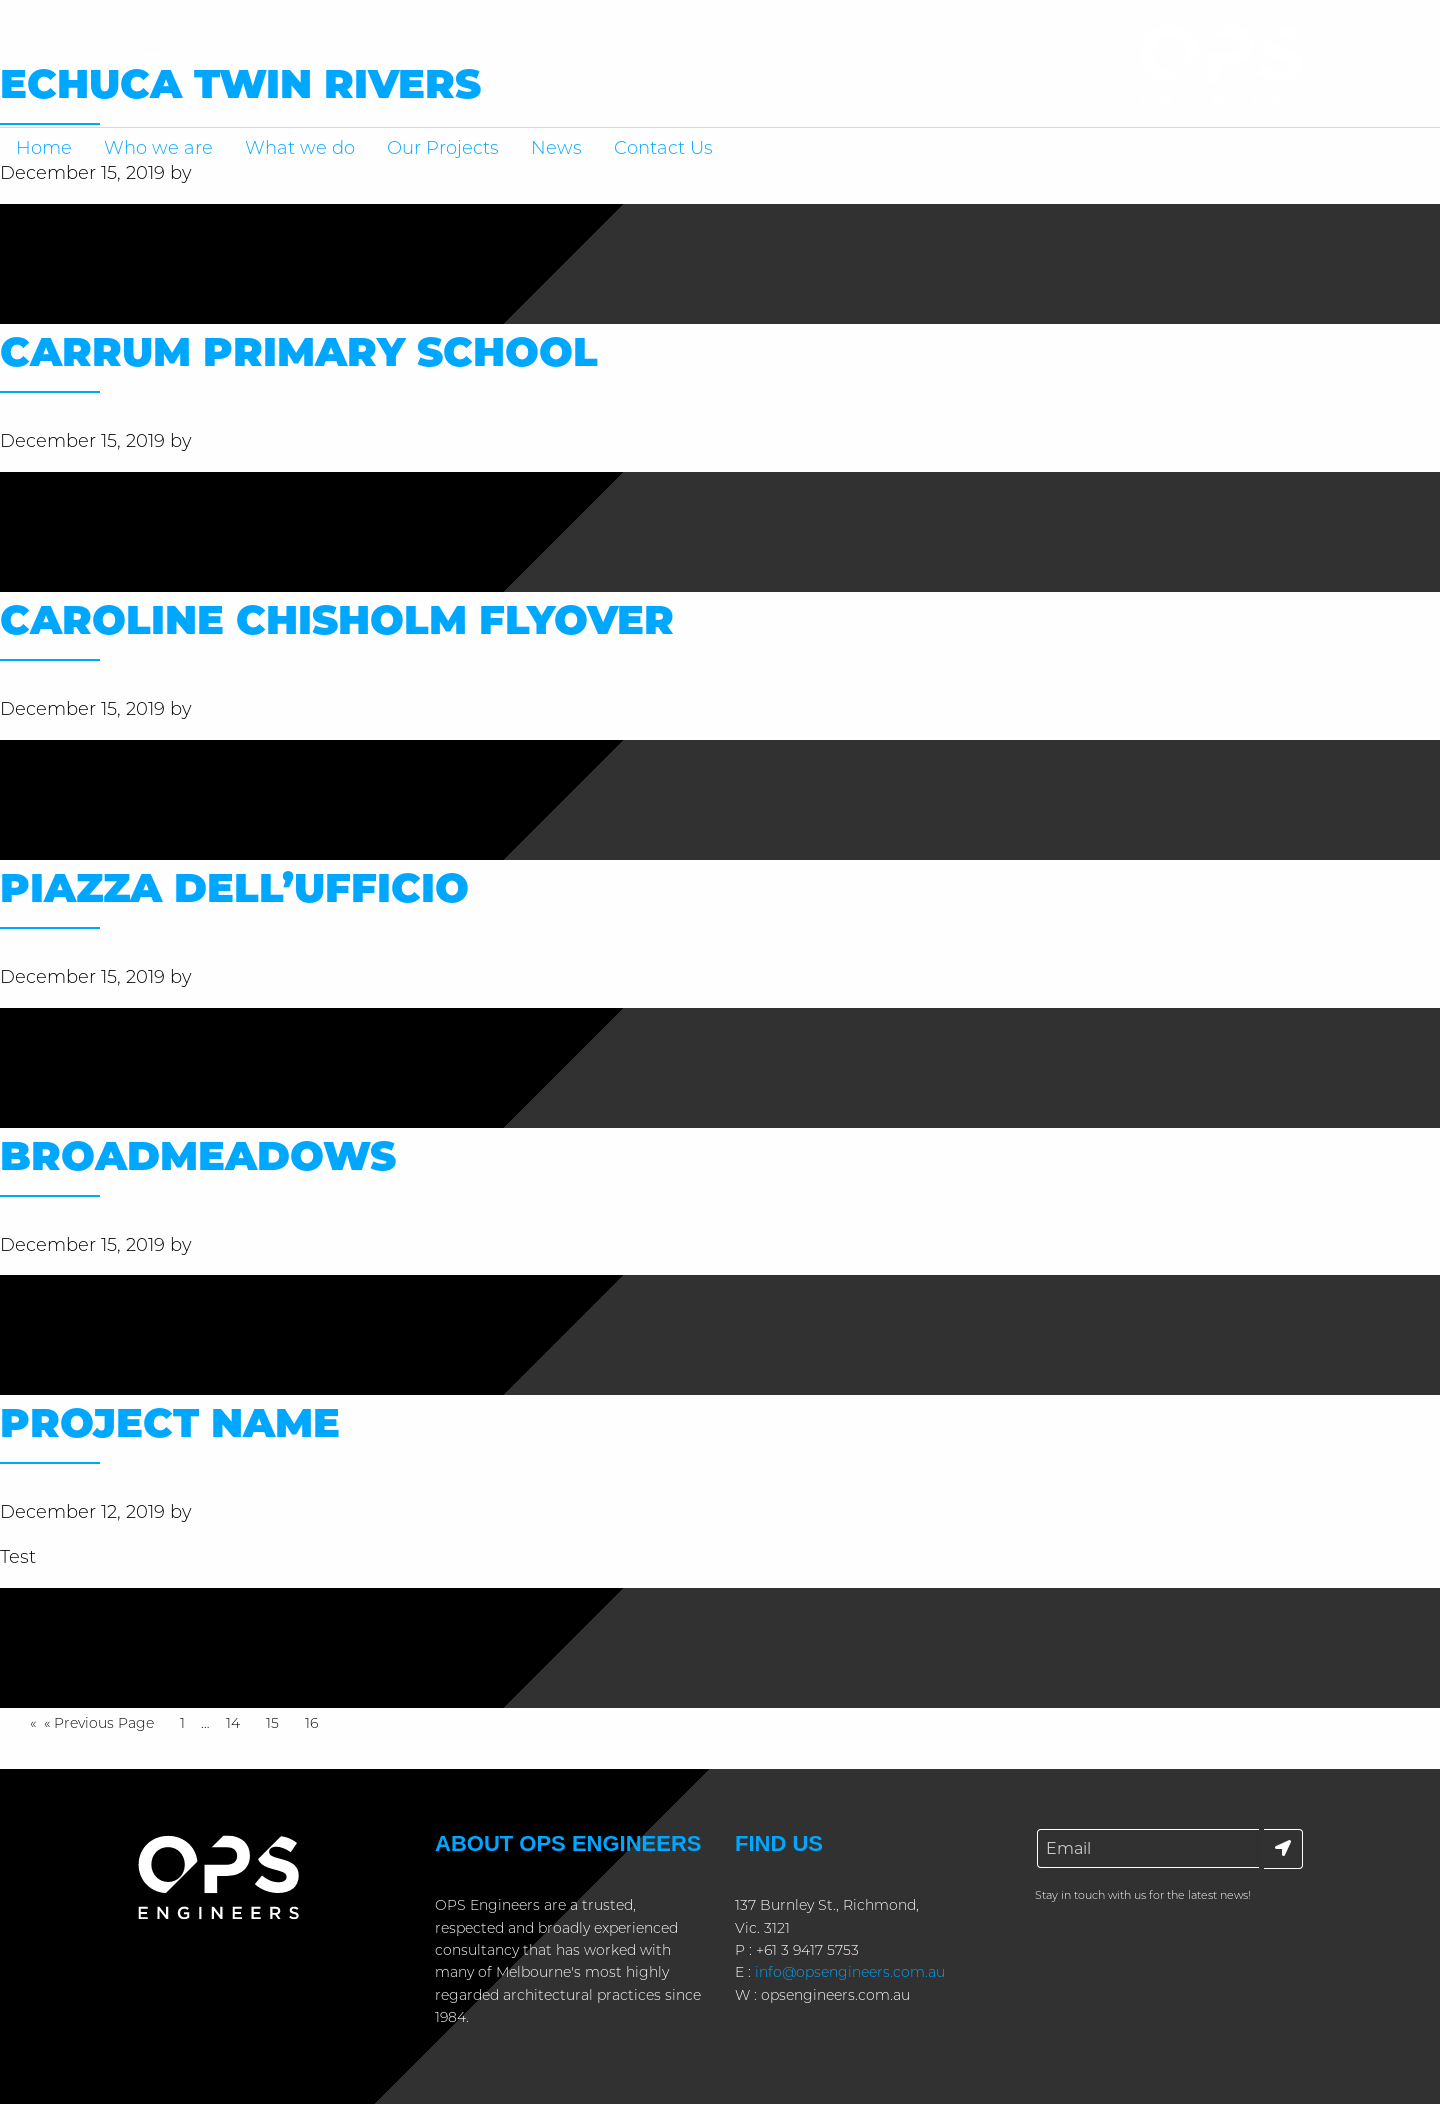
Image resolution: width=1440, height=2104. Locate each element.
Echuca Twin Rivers (240, 83)
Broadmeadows (198, 1155)
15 (277, 1721)
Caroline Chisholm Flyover (337, 619)
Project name (170, 1422)
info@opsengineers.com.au (850, 1972)
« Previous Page (99, 1724)
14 (237, 1721)
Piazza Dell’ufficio (234, 887)
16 (316, 1721)
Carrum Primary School (299, 351)
